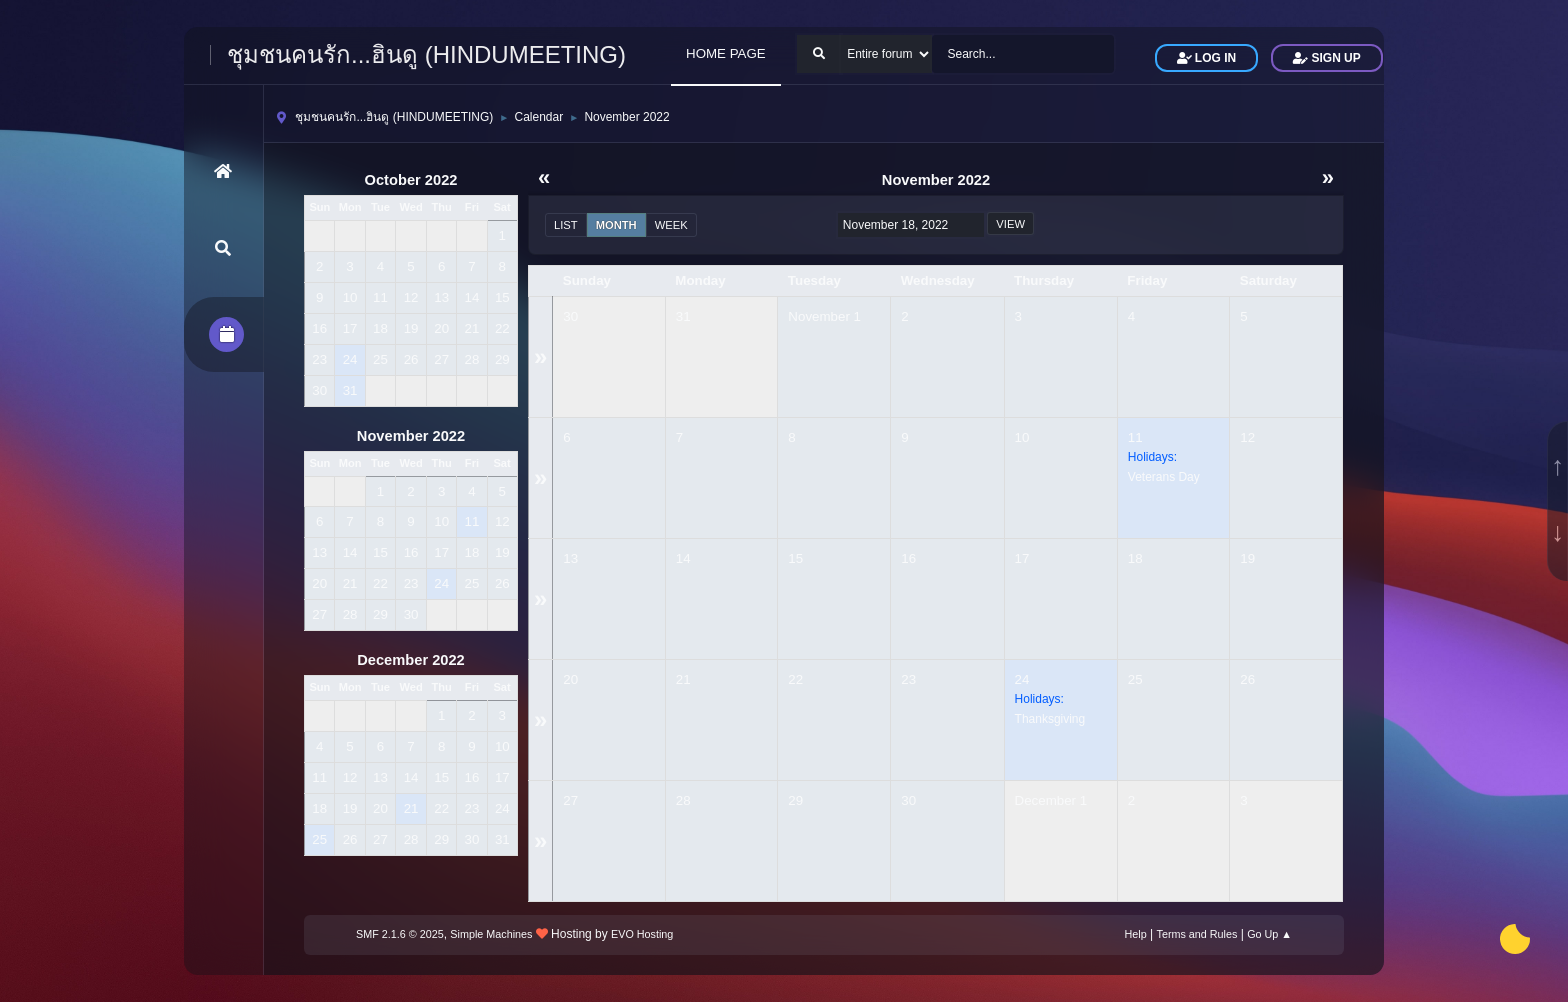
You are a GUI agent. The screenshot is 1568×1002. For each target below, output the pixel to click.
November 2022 (411, 436)
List (566, 225)
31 (683, 316)
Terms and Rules (1197, 934)
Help (1136, 934)
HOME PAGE (726, 53)
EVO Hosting (642, 934)
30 (570, 316)
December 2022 (411, 660)
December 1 (1051, 800)
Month (616, 225)
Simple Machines (491, 934)
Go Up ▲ (1269, 934)
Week (671, 225)
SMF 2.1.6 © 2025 (400, 934)
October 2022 (411, 180)
